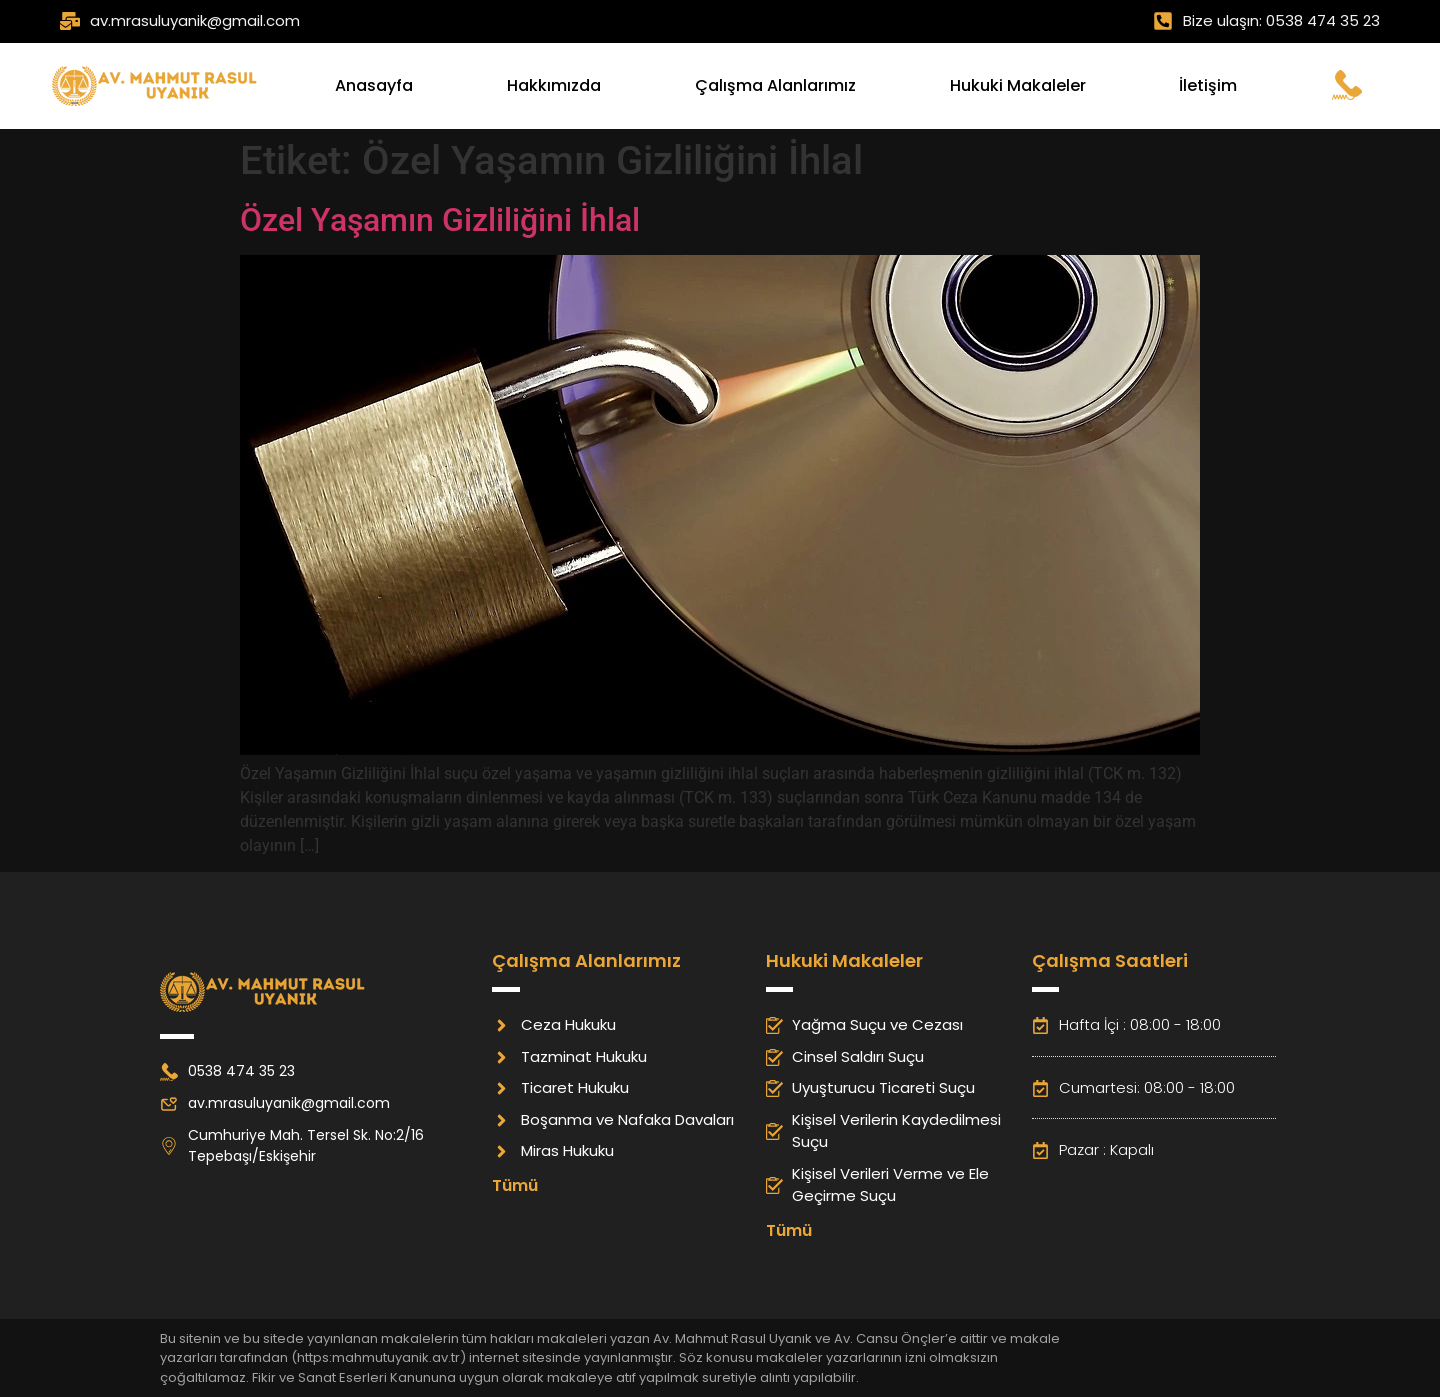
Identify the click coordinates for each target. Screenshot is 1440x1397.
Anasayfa (374, 85)
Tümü (515, 1185)
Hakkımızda (554, 85)
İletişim (1208, 85)
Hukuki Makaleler (1018, 85)
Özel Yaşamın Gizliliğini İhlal (440, 220)
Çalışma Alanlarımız (775, 85)
